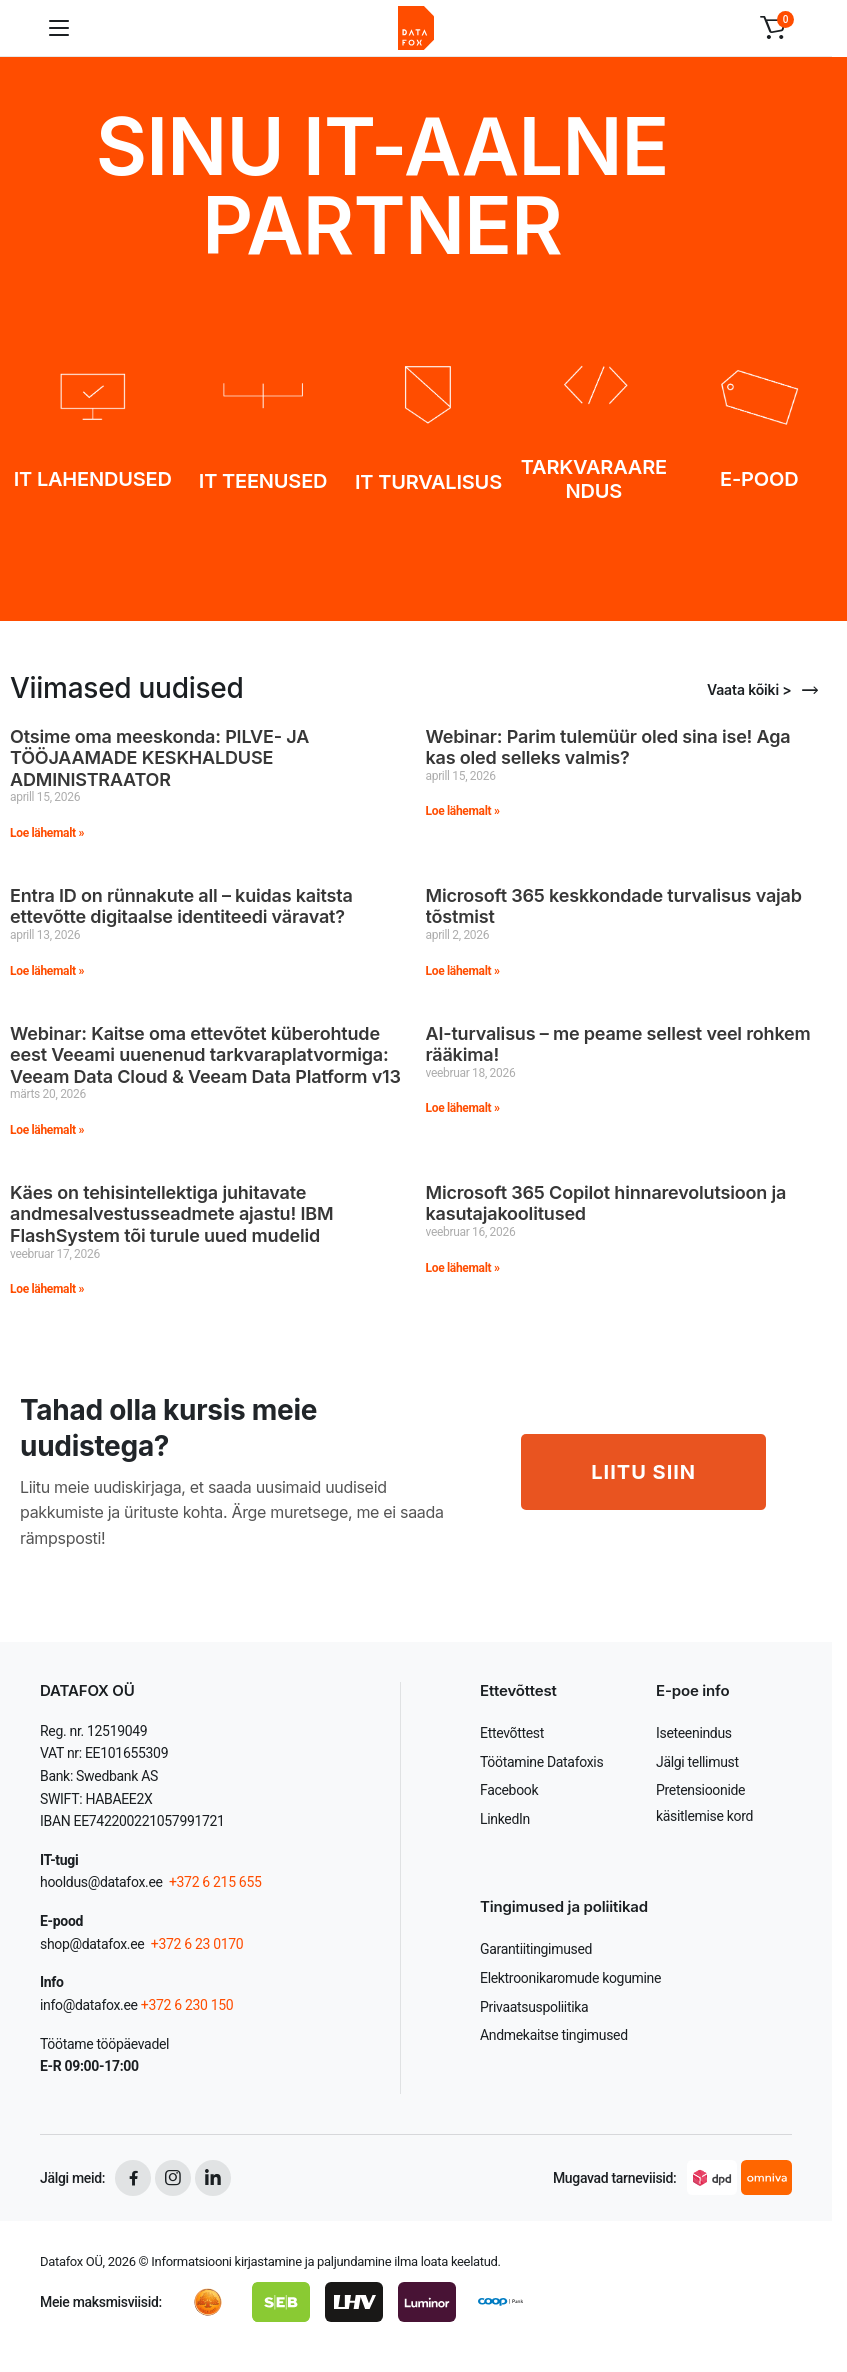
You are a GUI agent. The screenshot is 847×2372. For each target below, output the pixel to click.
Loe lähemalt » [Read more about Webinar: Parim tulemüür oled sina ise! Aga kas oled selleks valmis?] (463, 811)
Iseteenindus (694, 1733)
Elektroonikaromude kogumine (570, 1978)
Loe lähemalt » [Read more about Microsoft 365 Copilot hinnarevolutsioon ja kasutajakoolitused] (463, 1268)
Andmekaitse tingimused (554, 2035)
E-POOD (759, 479)
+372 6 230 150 (187, 2005)
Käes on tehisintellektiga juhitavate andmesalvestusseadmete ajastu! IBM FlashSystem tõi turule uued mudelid (171, 1214)
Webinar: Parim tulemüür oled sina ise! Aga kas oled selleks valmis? (608, 747)
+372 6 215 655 (215, 1882)
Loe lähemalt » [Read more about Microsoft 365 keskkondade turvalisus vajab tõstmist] (463, 971)
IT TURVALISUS (428, 482)
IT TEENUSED (263, 481)
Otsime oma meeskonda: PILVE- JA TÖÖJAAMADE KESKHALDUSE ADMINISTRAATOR (159, 758)
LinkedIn (505, 1819)
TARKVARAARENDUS (594, 479)
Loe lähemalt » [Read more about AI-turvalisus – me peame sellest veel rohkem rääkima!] (463, 1108)
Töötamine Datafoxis (541, 1762)
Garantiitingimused (536, 1949)
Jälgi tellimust (697, 1762)
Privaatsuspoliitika (534, 2007)
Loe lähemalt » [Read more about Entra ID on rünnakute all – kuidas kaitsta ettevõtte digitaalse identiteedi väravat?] (47, 971)
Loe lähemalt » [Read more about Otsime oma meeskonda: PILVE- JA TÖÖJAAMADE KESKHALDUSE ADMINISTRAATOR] (47, 833)
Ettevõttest (512, 1733)
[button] (773, 28)
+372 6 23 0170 (196, 1944)
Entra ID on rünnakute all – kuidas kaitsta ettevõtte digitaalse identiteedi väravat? (181, 906)
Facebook (509, 1790)
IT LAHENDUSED (93, 479)
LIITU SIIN (643, 1472)
